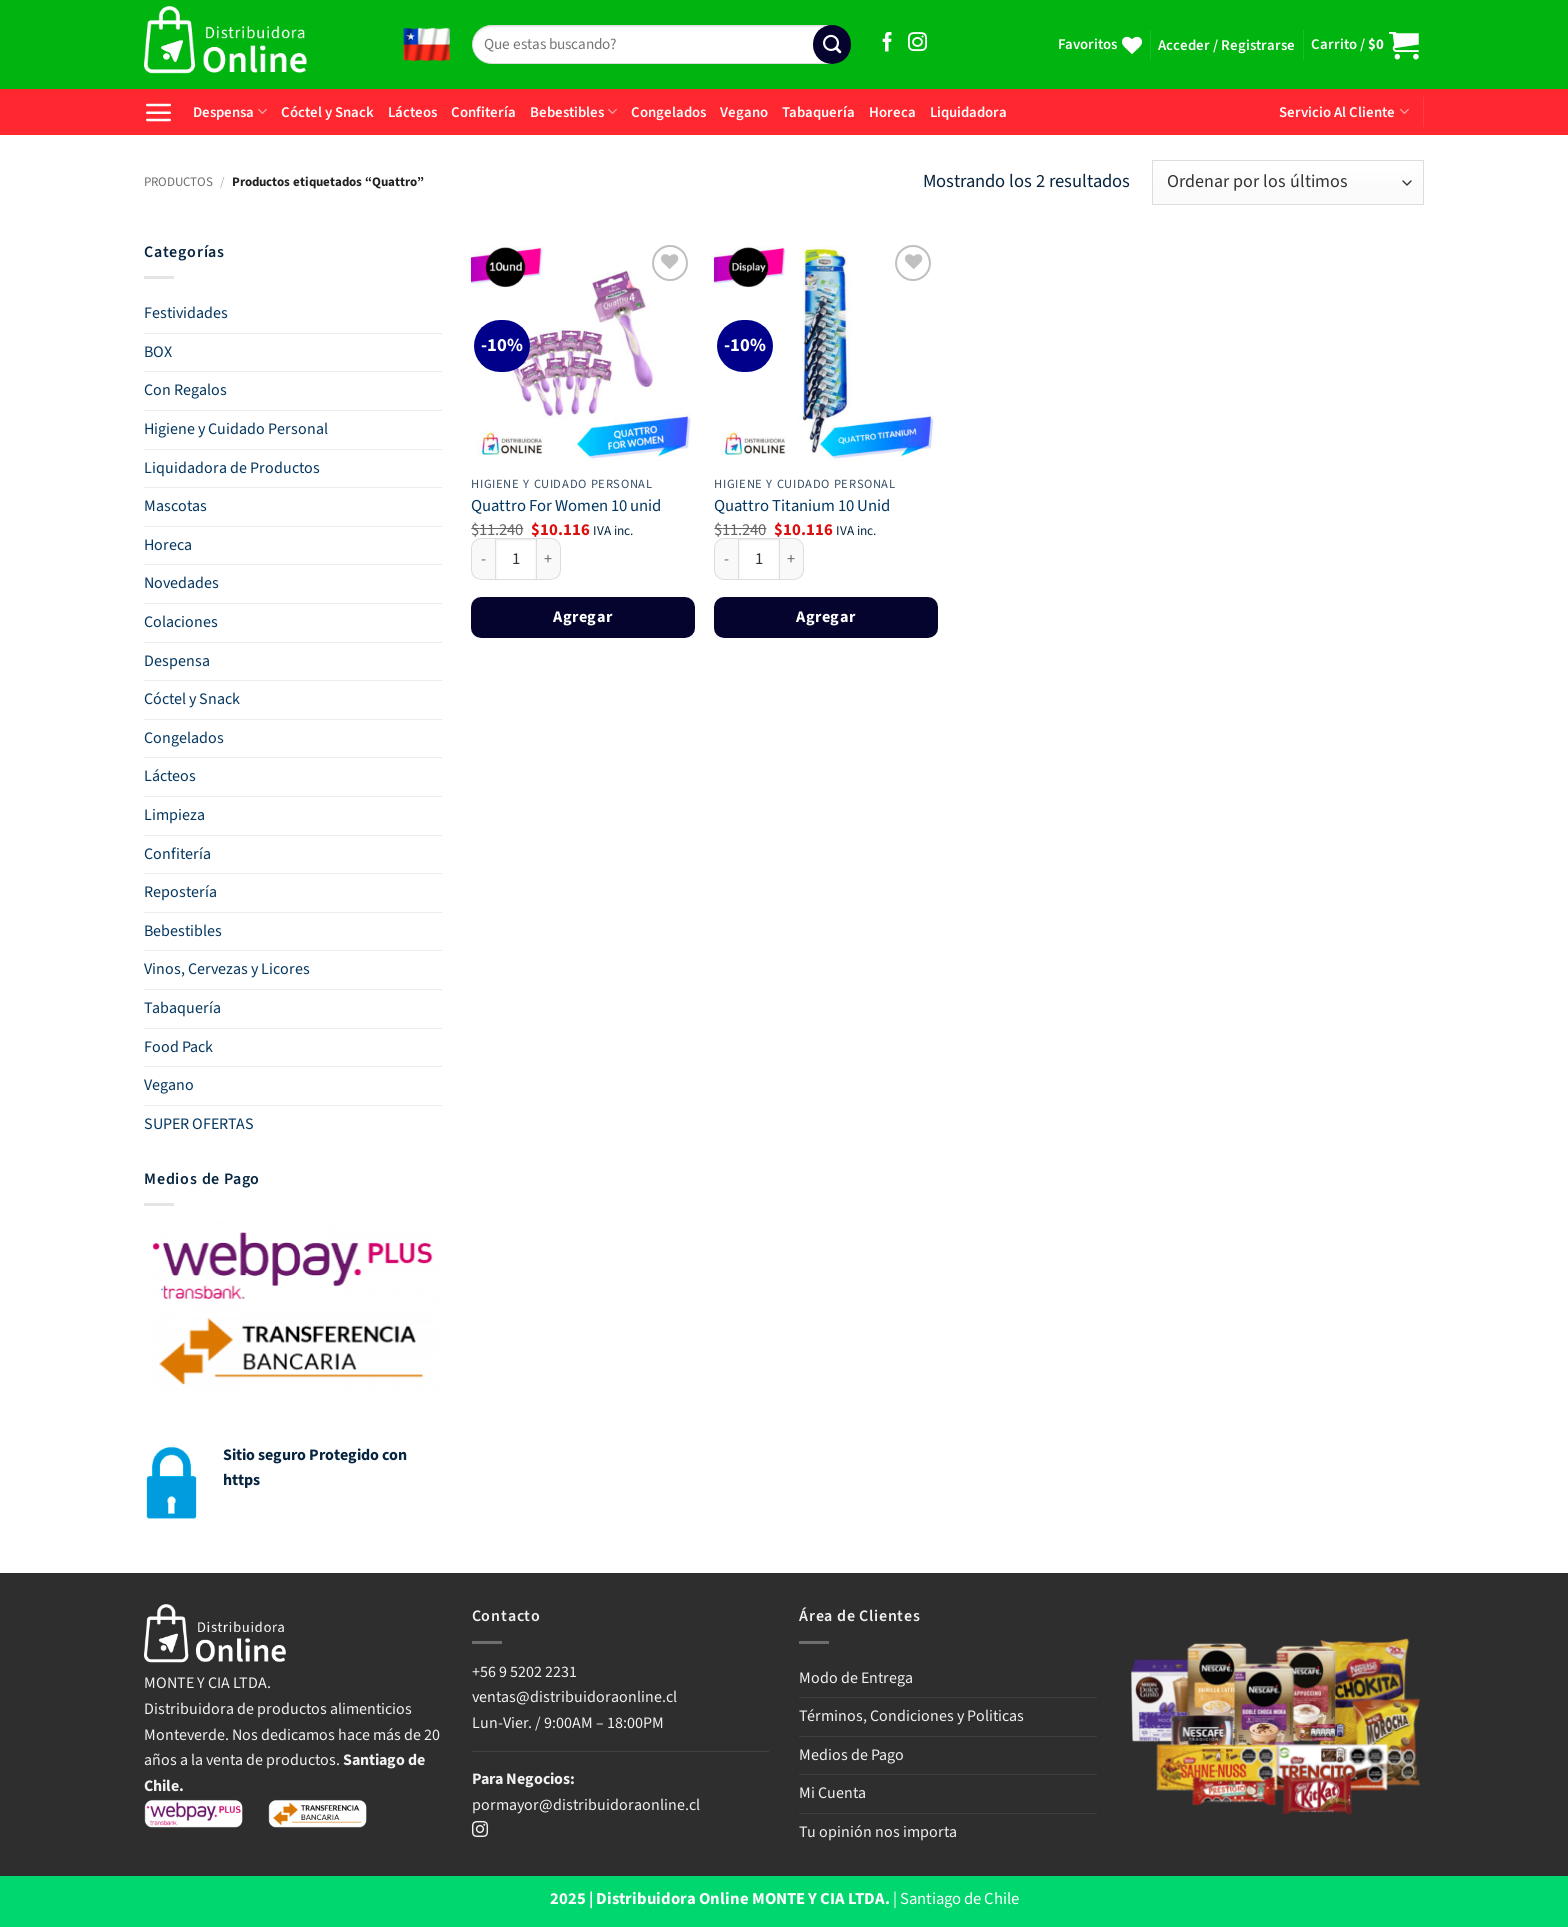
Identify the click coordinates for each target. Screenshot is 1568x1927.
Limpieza (174, 815)
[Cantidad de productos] (516, 559)
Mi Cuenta (832, 1793)
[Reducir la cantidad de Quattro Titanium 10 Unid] (726, 559)
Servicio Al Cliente (1343, 112)
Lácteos (412, 112)
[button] (1226, 46)
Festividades (186, 313)
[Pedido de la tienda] (1288, 182)
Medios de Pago (851, 1755)
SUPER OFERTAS (199, 1124)
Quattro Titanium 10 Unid (802, 507)
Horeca (892, 112)
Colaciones (181, 622)
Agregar (582, 616)
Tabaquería (818, 112)
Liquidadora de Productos (232, 468)
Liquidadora (968, 112)
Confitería (483, 112)
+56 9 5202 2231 (524, 1672)
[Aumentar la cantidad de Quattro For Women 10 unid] (549, 559)
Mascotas (175, 506)
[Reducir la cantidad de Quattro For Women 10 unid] (483, 559)
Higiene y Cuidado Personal (236, 429)
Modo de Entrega (856, 1678)
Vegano (744, 112)
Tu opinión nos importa (878, 1832)
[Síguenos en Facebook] (887, 43)
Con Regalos (185, 390)
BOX (158, 352)
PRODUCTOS (178, 182)
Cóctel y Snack (327, 112)
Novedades (181, 583)
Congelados (668, 112)
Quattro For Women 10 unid (566, 507)
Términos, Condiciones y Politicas (911, 1716)
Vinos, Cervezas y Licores (227, 969)
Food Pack (178, 1047)
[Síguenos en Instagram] (917, 43)
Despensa (230, 112)
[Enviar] (832, 44)
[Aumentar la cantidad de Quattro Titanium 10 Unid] (792, 559)
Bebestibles (573, 112)
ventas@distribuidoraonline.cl (576, 1697)
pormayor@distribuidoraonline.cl (586, 1805)
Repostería (180, 892)
